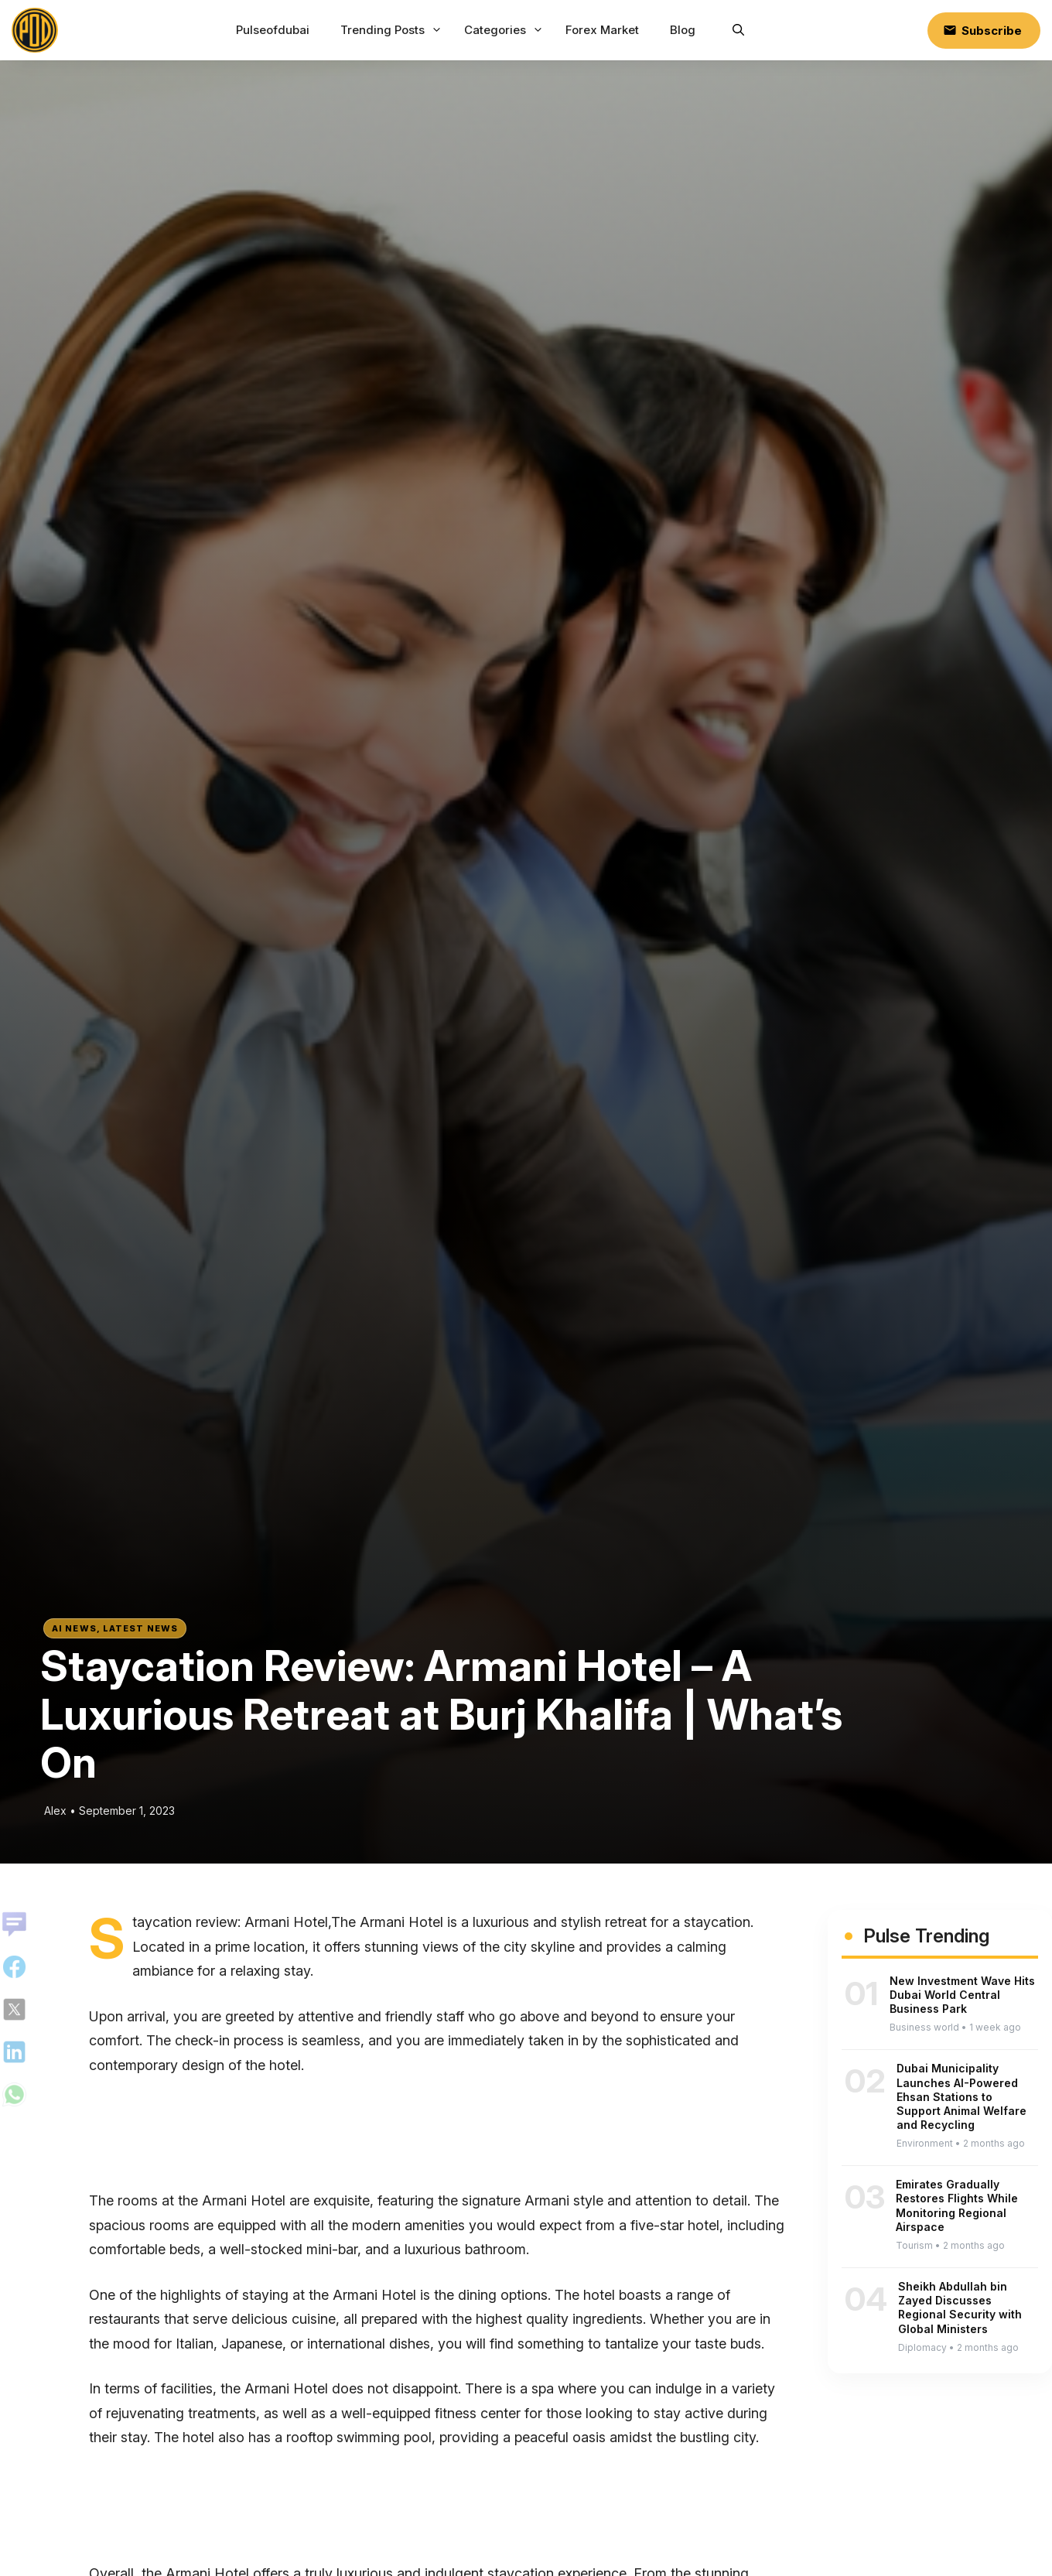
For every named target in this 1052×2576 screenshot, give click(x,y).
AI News (74, 1628)
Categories (505, 30)
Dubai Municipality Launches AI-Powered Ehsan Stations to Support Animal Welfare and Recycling (961, 2096)
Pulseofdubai (272, 29)
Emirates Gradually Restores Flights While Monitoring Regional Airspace (957, 2205)
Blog (682, 29)
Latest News (140, 1628)
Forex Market (602, 29)
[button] (738, 30)
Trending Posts (393, 30)
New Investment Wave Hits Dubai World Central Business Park (962, 1994)
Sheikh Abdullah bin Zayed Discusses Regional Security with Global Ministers (960, 2307)
